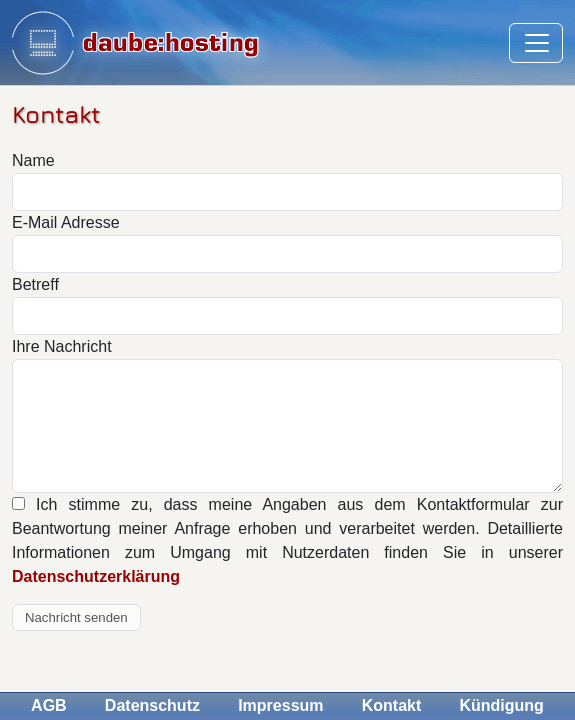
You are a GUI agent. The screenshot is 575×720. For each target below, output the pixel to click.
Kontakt (392, 705)
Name (33, 160)
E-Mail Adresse (66, 222)
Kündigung (501, 705)
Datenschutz (152, 705)
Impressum (280, 705)
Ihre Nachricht (62, 346)
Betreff (35, 284)
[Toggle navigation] (536, 43)
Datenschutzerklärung (96, 576)
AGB (49, 705)
